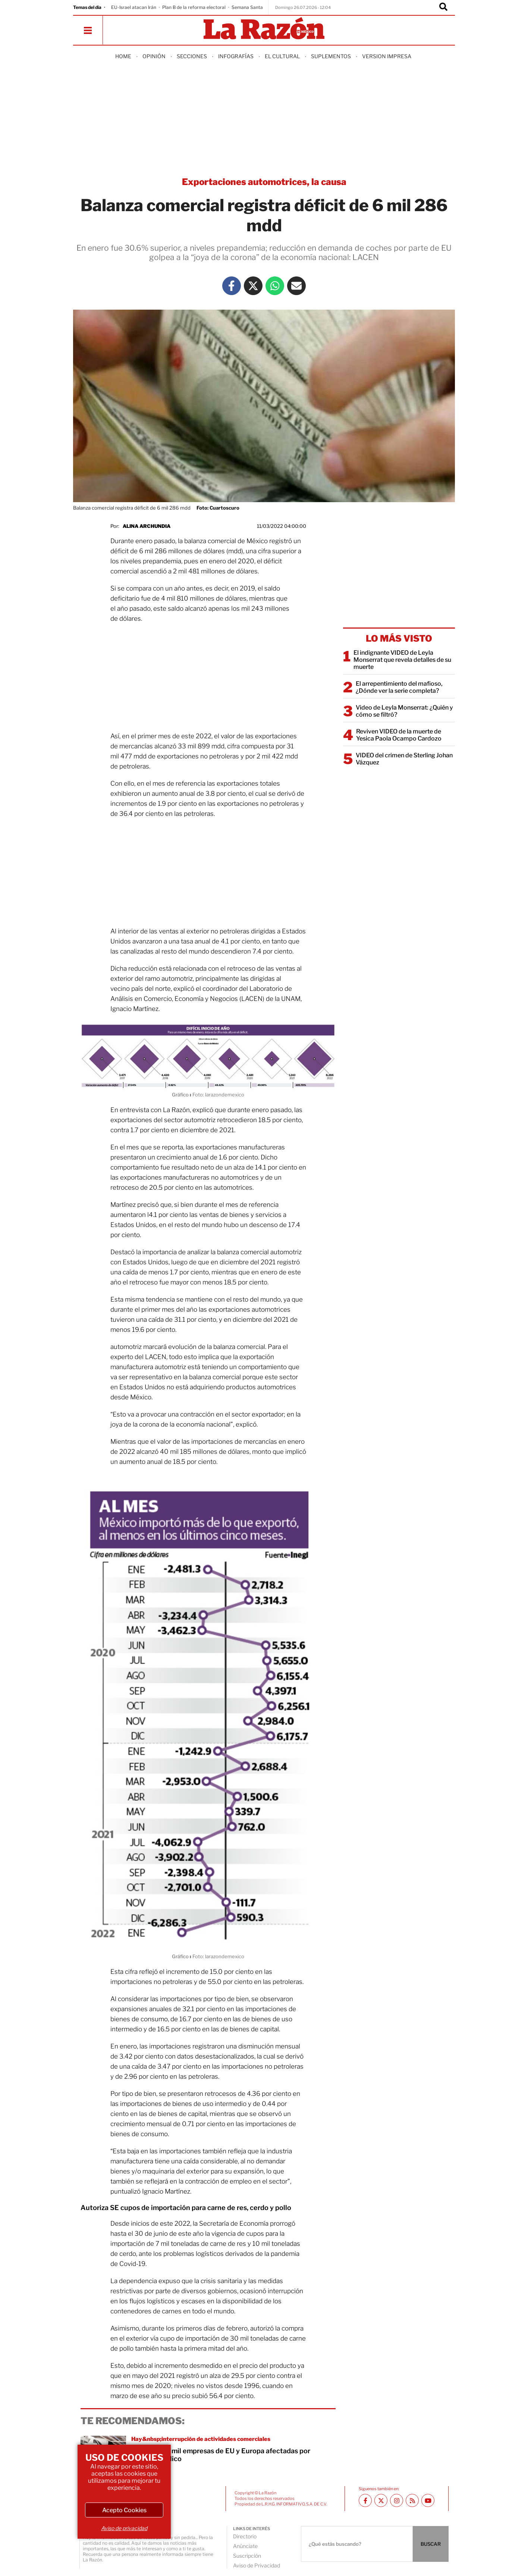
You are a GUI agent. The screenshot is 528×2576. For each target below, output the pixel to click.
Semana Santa (247, 7)
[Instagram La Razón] (396, 2500)
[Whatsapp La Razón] (274, 285)
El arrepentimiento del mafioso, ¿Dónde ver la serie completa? (399, 687)
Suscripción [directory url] (247, 2555)
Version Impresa (386, 56)
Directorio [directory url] (245, 2536)
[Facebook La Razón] (231, 285)
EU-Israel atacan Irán (133, 7)
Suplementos (331, 56)
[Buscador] (443, 7)
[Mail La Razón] (296, 285)
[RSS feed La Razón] (412, 2500)
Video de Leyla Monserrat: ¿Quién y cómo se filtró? (404, 711)
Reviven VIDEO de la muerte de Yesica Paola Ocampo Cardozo (398, 735)
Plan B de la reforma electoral (194, 7)
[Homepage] (264, 29)
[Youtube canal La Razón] (427, 2500)
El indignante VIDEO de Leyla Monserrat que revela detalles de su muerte (402, 659)
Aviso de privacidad (124, 2528)
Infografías (236, 56)
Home (123, 56)
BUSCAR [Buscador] (431, 2544)
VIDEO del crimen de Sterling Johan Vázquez (404, 759)
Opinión (154, 56)
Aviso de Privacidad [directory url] (256, 2565)
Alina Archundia (146, 526)
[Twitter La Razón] (253, 285)
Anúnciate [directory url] (245, 2546)
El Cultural (282, 56)
